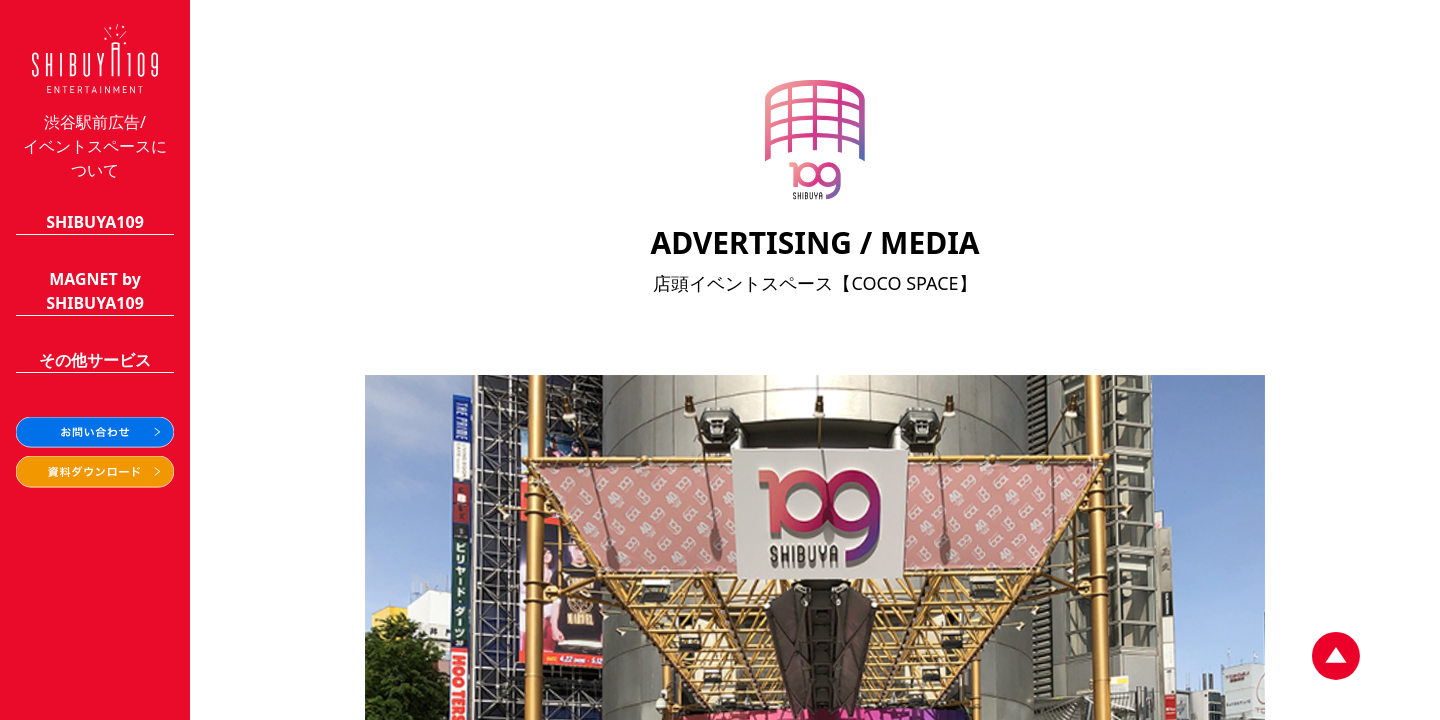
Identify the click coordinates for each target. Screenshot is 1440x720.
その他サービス (95, 360)
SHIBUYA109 (95, 222)
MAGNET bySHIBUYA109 (95, 291)
